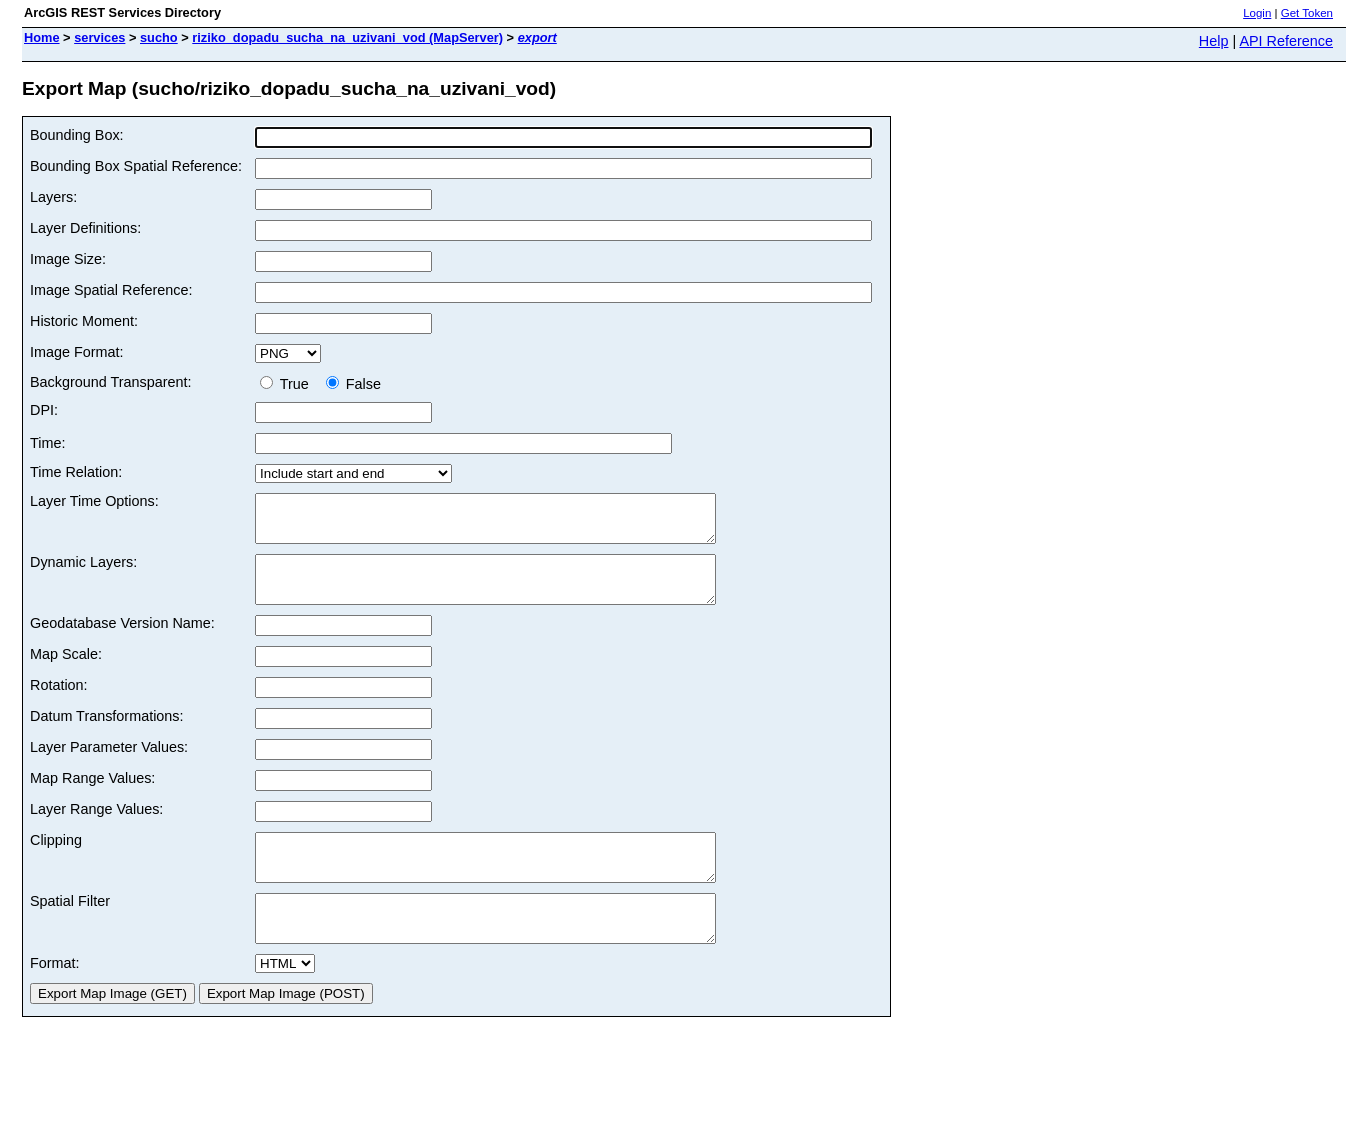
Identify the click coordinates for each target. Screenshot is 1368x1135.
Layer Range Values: (96, 827)
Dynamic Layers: (83, 571)
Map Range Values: (92, 796)
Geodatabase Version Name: (122, 641)
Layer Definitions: (85, 228)
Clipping (56, 858)
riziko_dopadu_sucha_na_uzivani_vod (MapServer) (347, 37)
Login (1257, 13)
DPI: (44, 410)
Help (1214, 41)
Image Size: (68, 259)
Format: (55, 999)
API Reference (1286, 41)
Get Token (1307, 13)
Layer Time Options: (94, 501)
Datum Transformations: (107, 734)
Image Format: (77, 352)
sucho (159, 37)
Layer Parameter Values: (109, 765)
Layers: (53, 197)
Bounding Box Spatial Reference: (136, 166)
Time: (47, 443)
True (288, 384)
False (353, 384)
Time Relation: (76, 472)
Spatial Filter (70, 928)
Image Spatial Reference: (111, 290)
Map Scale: (66, 672)
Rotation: (59, 703)
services (99, 37)
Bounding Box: (77, 135)
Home (42, 37)
